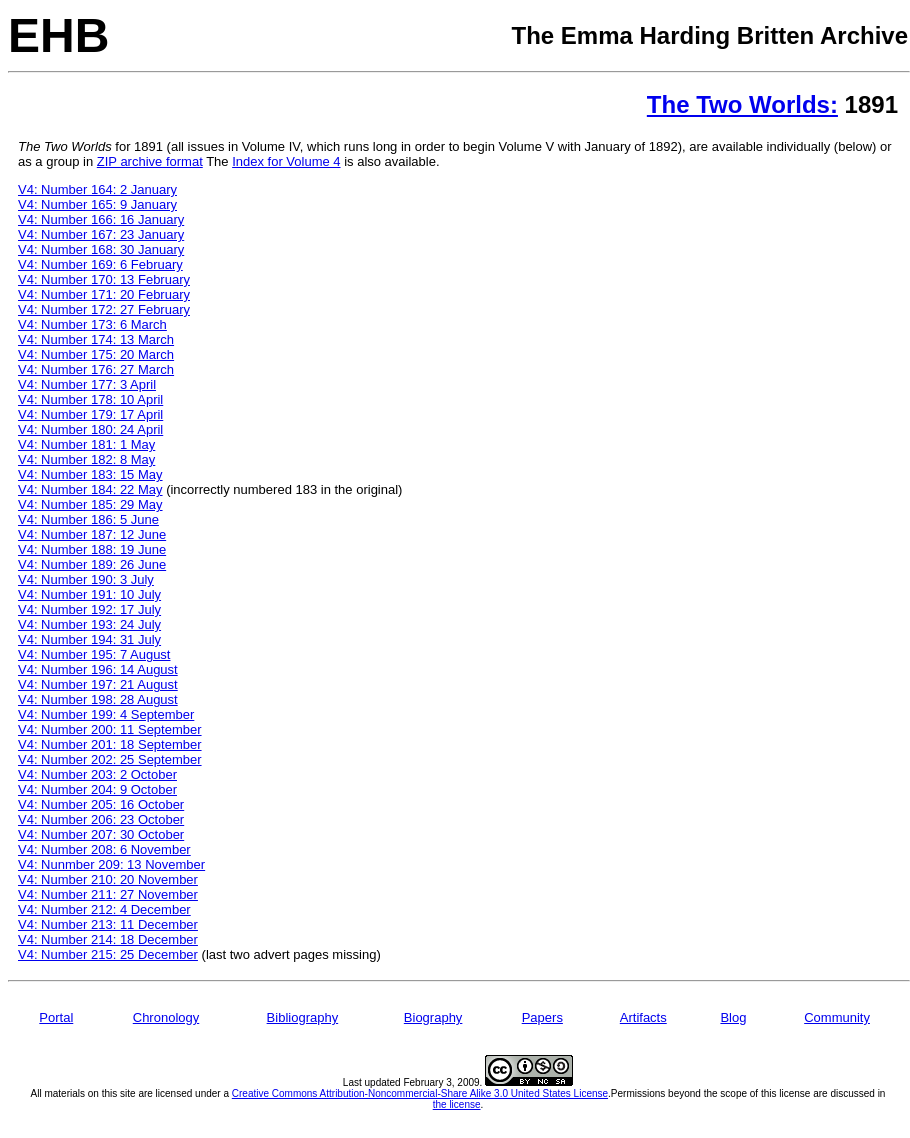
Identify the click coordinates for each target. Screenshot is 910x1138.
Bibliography (303, 1017)
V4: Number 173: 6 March (92, 324)
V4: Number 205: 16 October (101, 804)
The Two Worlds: (742, 104)
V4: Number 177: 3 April (87, 384)
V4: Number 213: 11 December (108, 924)
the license (457, 1104)
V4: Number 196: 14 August (98, 669)
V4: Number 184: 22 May (90, 489)
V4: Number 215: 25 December (108, 954)
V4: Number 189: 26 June (92, 564)
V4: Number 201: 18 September (110, 744)
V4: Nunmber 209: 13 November (111, 864)
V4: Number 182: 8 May (86, 459)
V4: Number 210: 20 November (108, 879)
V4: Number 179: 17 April (90, 414)
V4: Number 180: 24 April (90, 429)
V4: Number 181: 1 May (86, 444)
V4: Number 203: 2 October (97, 774)
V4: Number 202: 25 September (110, 759)
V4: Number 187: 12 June (92, 534)
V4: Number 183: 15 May (90, 474)
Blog (733, 1017)
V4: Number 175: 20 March (96, 354)
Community (837, 1017)
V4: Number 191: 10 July (89, 594)
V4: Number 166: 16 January (101, 219)
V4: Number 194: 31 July (89, 639)
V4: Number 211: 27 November (108, 894)
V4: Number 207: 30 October (101, 834)
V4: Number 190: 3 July (86, 579)
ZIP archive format (150, 161)
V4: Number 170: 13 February (104, 279)
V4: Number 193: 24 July (89, 624)
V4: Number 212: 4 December (104, 909)
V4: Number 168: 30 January (101, 249)
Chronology (166, 1017)
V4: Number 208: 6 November (104, 849)
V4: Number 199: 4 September (106, 714)
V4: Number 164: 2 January (97, 189)
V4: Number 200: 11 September (110, 729)
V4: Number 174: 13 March (96, 339)
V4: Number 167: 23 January (101, 234)
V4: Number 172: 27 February (104, 309)
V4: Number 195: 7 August (94, 654)
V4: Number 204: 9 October (97, 789)
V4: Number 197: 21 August (98, 684)
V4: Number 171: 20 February (104, 294)
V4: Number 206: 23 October (101, 819)
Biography (433, 1017)
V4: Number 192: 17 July (89, 609)
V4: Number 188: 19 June (92, 549)
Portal (56, 1017)
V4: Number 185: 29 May (90, 504)
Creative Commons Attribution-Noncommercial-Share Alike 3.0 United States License (420, 1093)
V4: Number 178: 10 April (90, 399)
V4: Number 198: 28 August (98, 699)
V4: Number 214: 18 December (108, 939)
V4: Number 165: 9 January (97, 204)
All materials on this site (83, 1093)
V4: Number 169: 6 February (100, 264)
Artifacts (643, 1017)
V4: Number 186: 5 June (88, 519)
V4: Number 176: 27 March (96, 369)
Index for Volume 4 (286, 161)
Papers (542, 1017)
